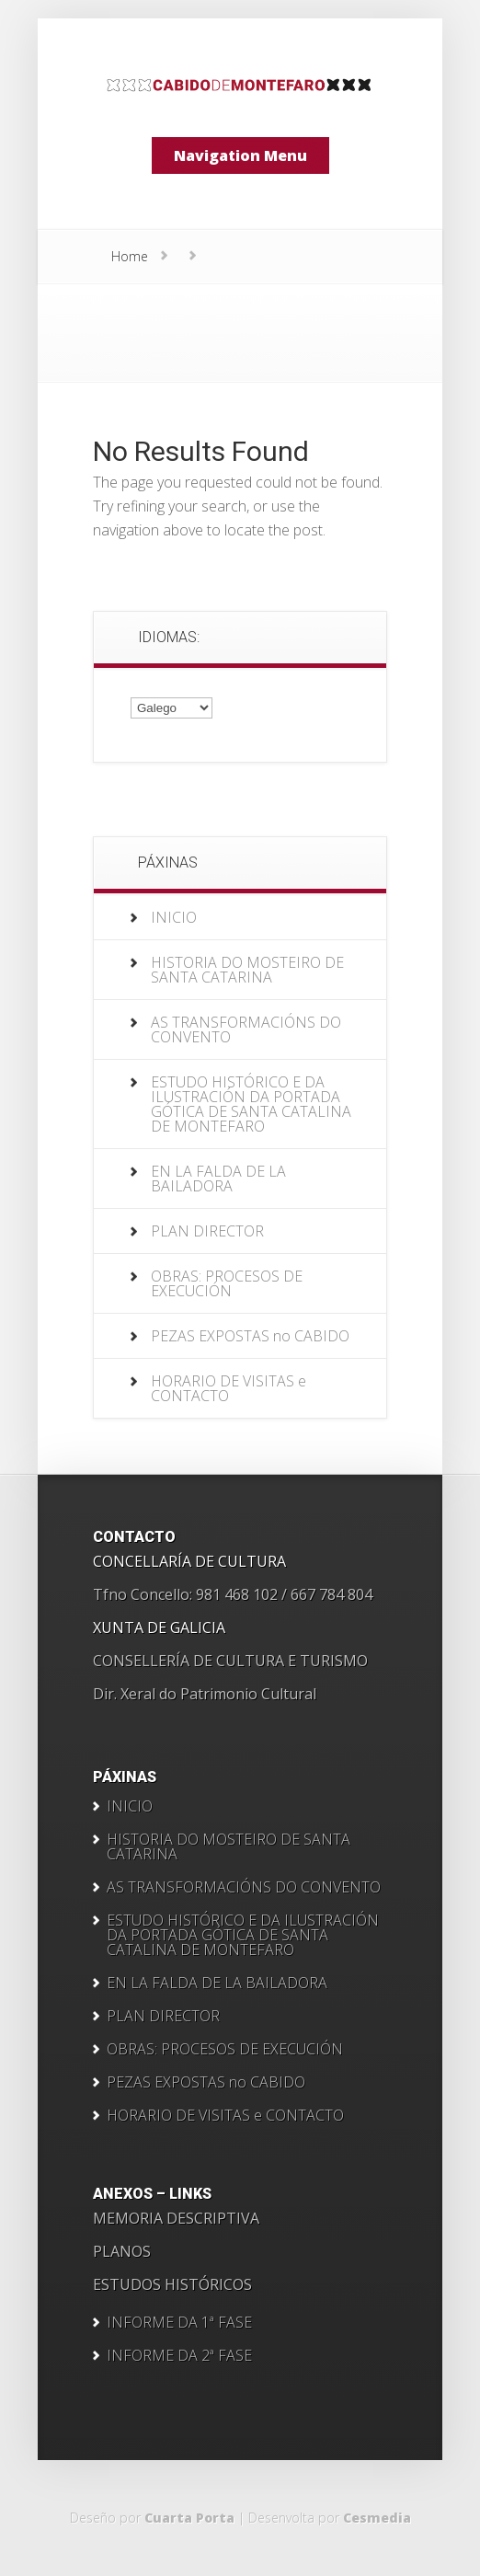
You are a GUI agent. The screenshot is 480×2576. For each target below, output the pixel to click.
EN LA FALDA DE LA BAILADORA (218, 1178)
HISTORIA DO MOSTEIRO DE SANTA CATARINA (247, 969)
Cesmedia (377, 2517)
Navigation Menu (240, 155)
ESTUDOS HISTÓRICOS (172, 2284)
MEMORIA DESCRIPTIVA (176, 2218)
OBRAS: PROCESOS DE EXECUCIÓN (227, 1283)
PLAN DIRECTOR (207, 1231)
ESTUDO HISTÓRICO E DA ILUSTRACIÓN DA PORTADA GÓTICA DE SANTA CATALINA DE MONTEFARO (251, 1104)
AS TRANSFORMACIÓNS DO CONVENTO (246, 1029)
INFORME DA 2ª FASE (179, 2355)
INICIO (174, 917)
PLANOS (122, 2251)
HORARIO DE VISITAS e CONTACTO (228, 1388)
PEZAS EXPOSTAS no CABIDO (250, 1336)
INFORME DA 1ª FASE (179, 2322)
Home (129, 256)
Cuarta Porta (189, 2517)
